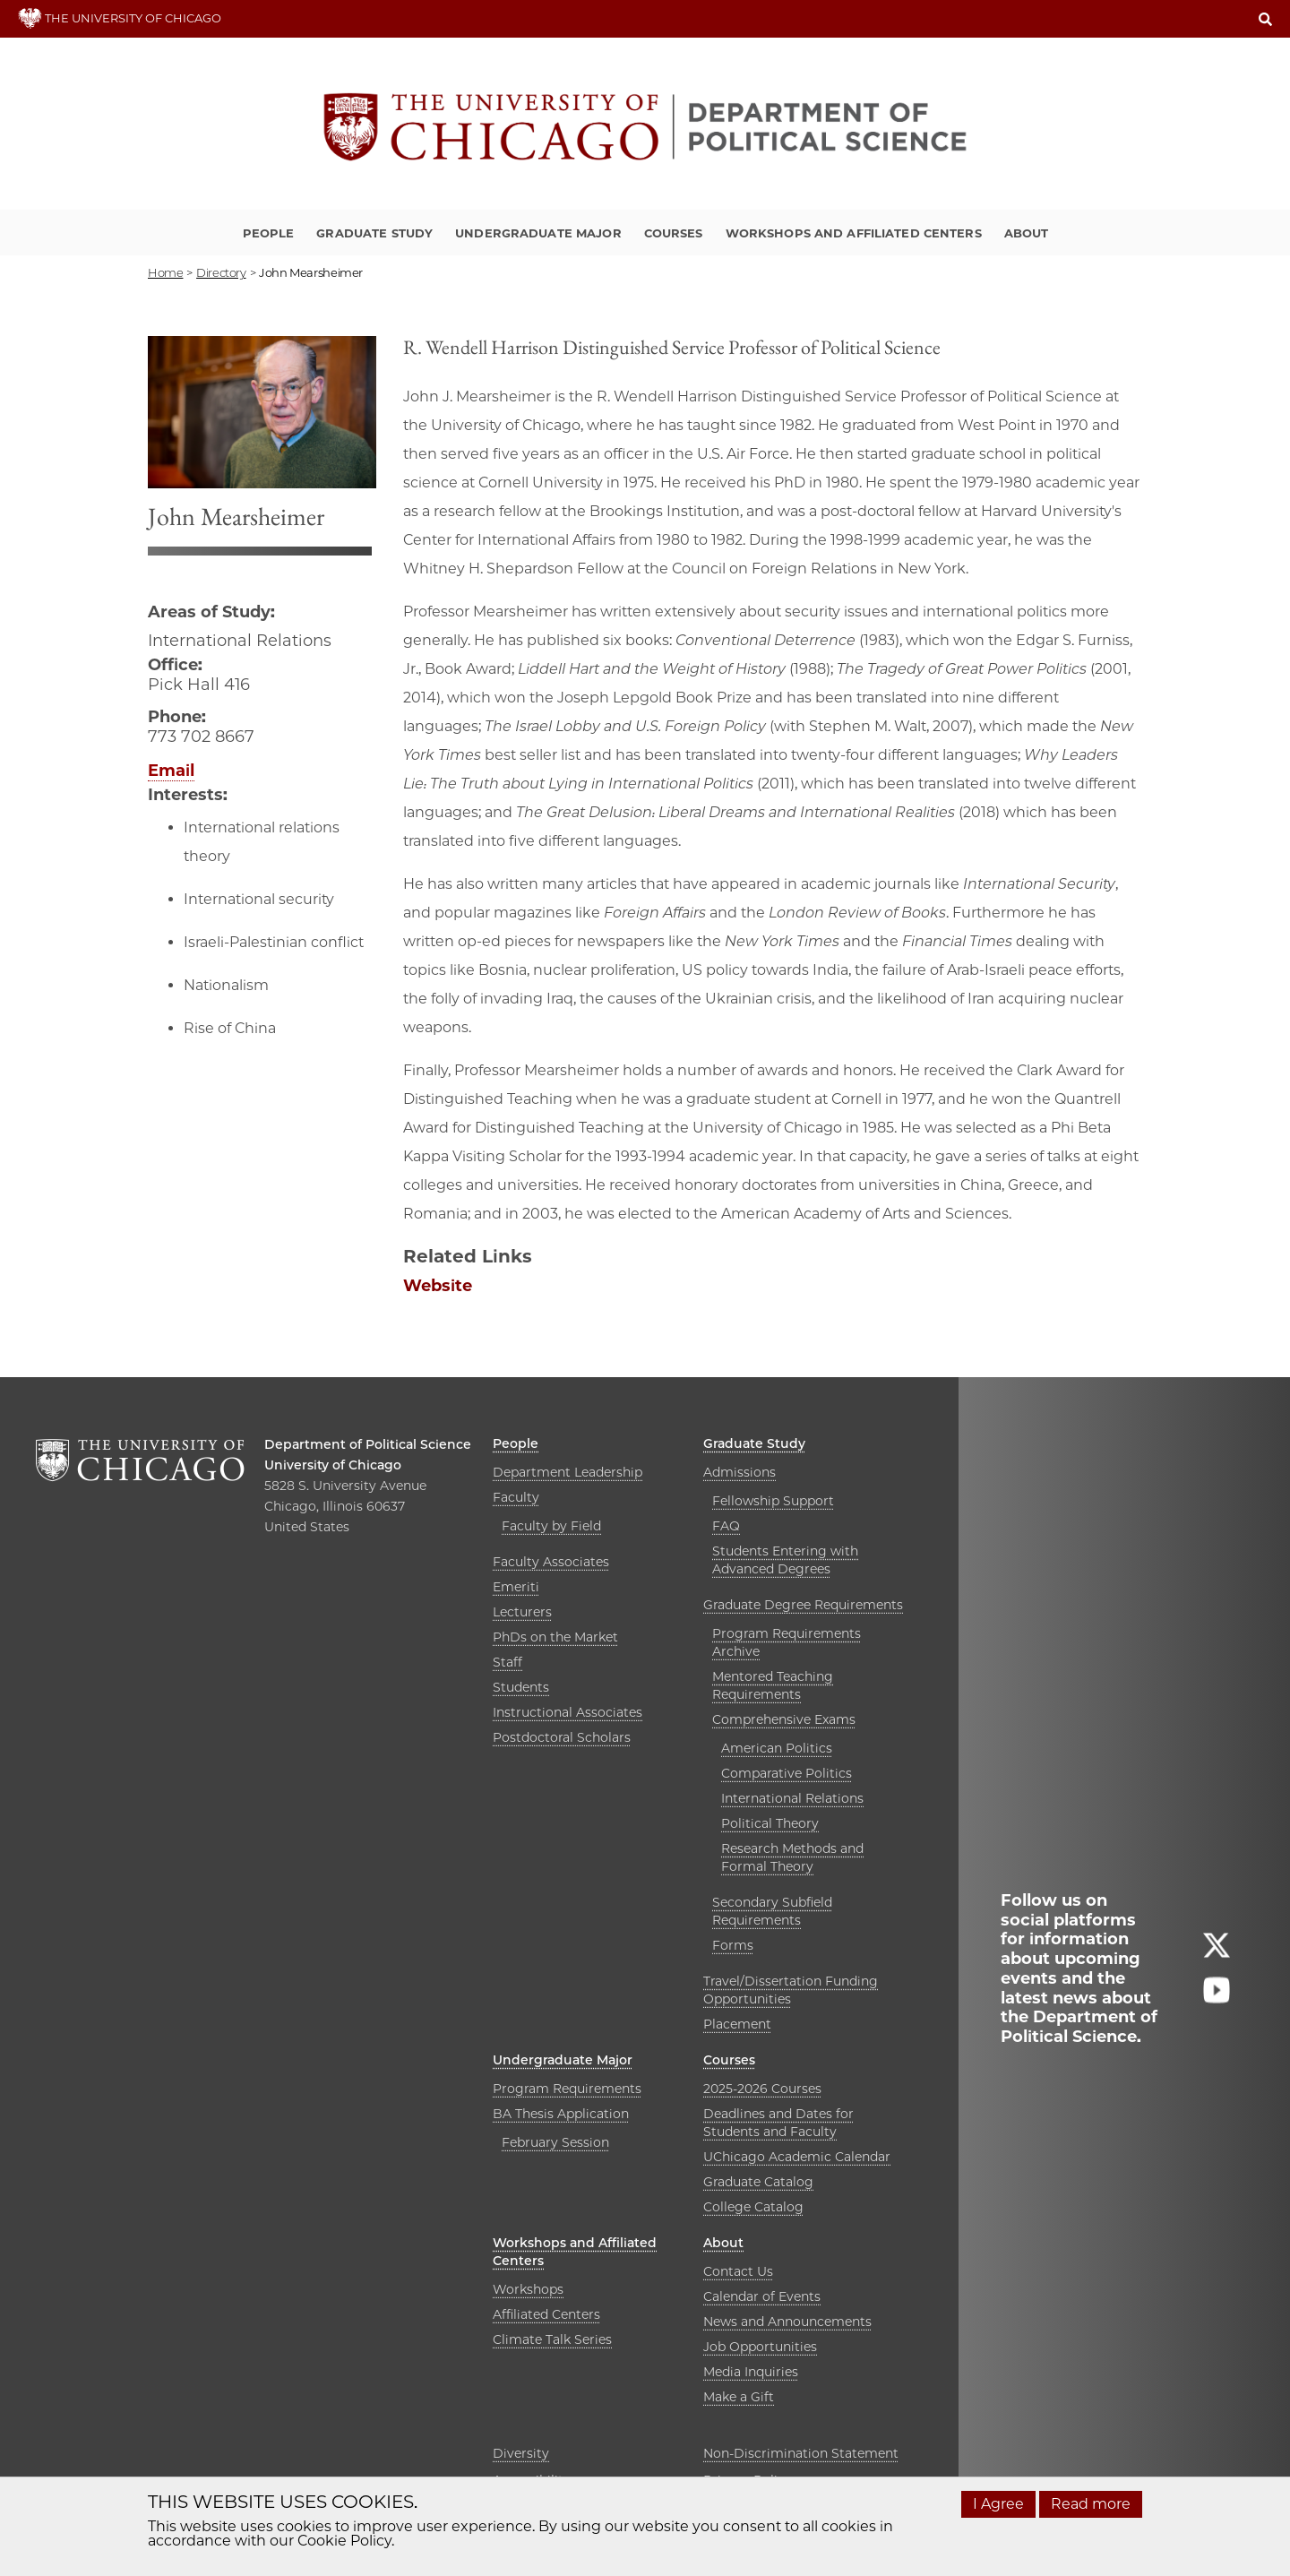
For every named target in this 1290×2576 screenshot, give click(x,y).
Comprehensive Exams (784, 1719)
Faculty (516, 1497)
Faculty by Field (551, 1526)
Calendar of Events (762, 2296)
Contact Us (738, 2271)
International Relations (792, 1798)
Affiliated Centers (546, 2314)
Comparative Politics (786, 1773)
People (269, 233)
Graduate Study (374, 233)
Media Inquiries (750, 2372)
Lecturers (522, 1612)
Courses (673, 233)
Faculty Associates (551, 1562)
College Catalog (753, 2207)
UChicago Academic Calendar (796, 2157)
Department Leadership (567, 1472)
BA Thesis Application (561, 2114)
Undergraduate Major (538, 233)
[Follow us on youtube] (1216, 1997)
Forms (732, 1945)
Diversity (521, 2453)
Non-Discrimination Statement (801, 2453)
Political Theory (770, 1823)
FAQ (726, 1526)
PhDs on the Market (555, 1637)
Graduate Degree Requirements (803, 1605)
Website (437, 1286)
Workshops (528, 2289)
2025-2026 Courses (762, 2089)
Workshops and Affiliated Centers (854, 233)
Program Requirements (567, 2089)
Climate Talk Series (552, 2339)
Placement (737, 2024)
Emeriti (516, 1587)
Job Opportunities (760, 2347)
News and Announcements (787, 2321)
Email (171, 770)
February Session (555, 2142)
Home (165, 272)
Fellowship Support (773, 1501)
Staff (507, 1662)
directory (221, 272)
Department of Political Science (367, 1444)
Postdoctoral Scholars (562, 1737)
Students (521, 1687)
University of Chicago (332, 1465)
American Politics (776, 1748)
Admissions (739, 1472)
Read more (1091, 2503)
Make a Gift (738, 2397)
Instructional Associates (567, 1712)
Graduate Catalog (758, 2182)
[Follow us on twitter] (1216, 1952)
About (1026, 233)
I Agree (998, 2503)
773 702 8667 (201, 736)
